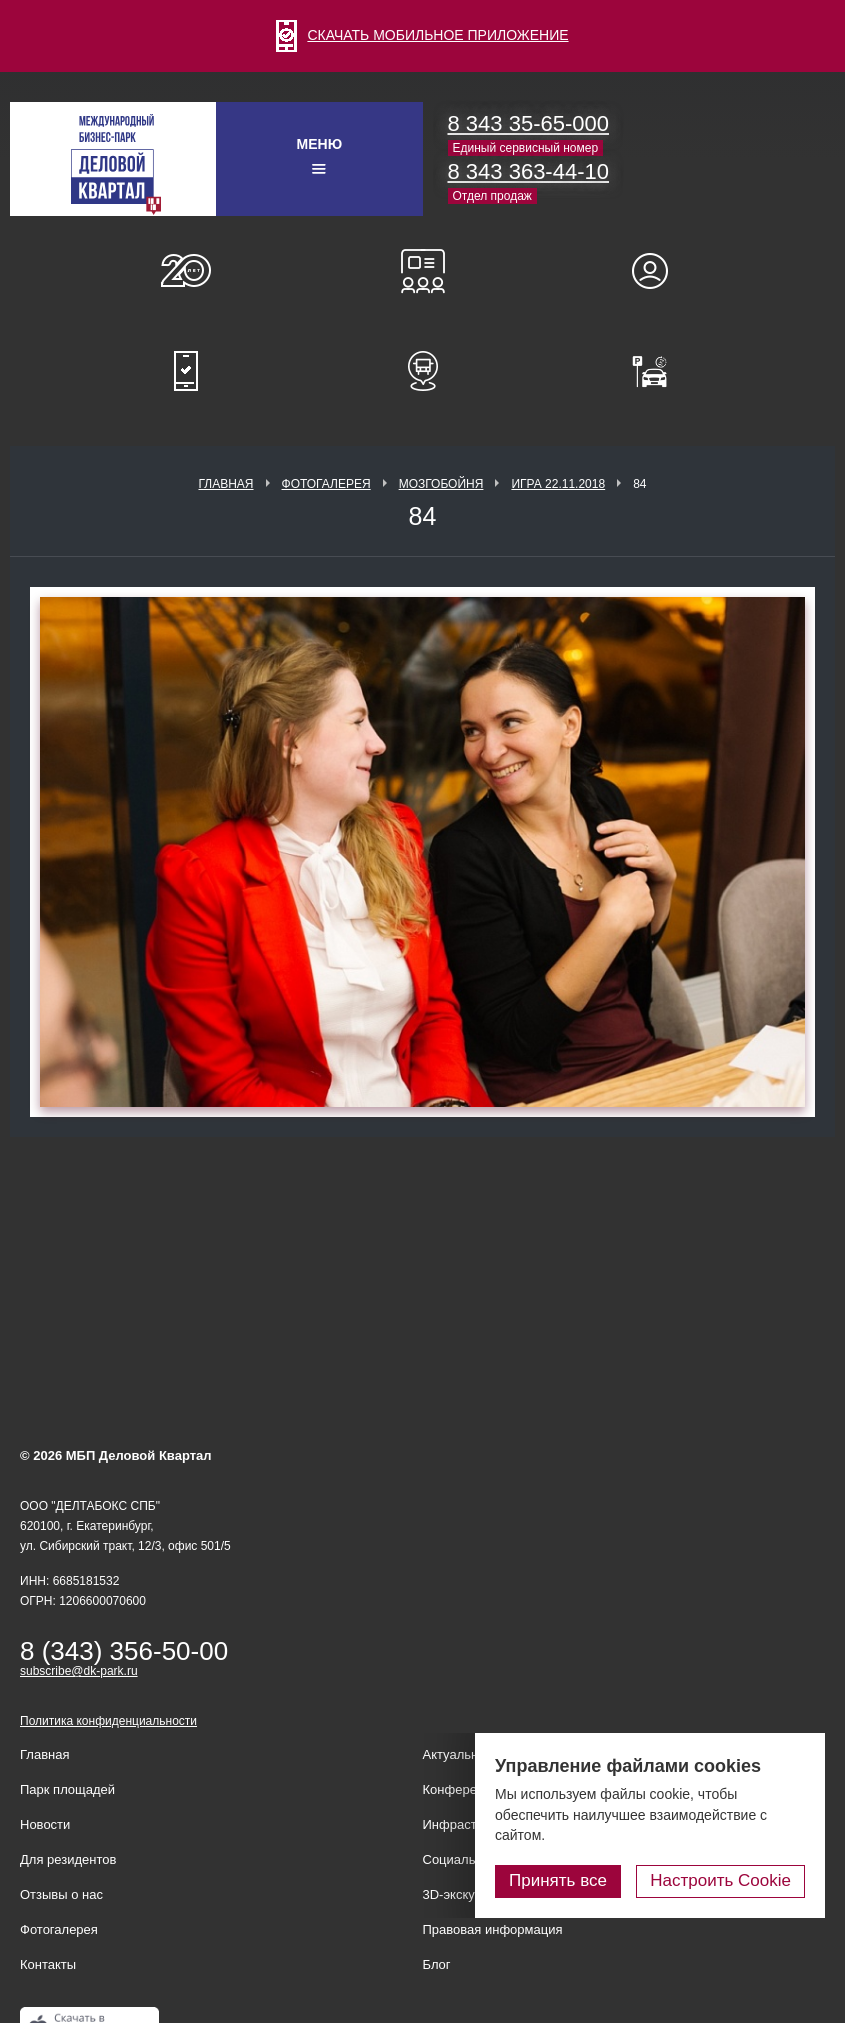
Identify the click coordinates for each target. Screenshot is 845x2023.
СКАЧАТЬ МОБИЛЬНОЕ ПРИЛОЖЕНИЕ (422, 35)
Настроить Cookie (720, 1880)
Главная (225, 484)
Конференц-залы (423, 271)
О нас (186, 271)
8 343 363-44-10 (528, 171)
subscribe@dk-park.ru (79, 1671)
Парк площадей (67, 1789)
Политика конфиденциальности (108, 1721)
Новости (45, 1824)
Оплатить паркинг (659, 371)
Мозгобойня (441, 484)
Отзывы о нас (61, 1894)
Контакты (48, 1964)
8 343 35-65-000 (528, 123)
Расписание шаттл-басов (423, 371)
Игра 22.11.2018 (558, 484)
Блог (437, 1964)
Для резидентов (659, 271)
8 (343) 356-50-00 (124, 1651)
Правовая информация (493, 1929)
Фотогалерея (326, 484)
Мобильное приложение (186, 371)
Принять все (558, 1880)
